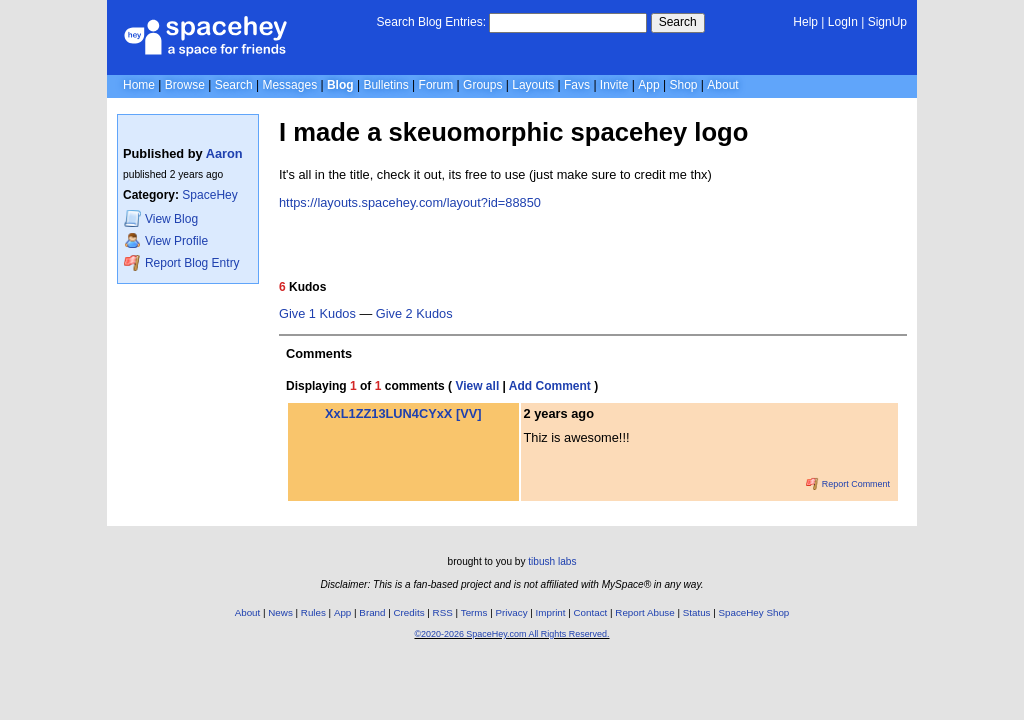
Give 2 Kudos (414, 314)
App (648, 85)
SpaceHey (209, 195)
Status (697, 612)
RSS (443, 612)
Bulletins (385, 85)
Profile (166, 240)
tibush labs (552, 561)
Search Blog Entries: (431, 22)
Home (139, 85)
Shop (683, 85)
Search (678, 22)
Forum (436, 85)
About (722, 85)
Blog (340, 85)
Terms (474, 612)
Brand (372, 612)
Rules (313, 612)
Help (805, 22)
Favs (577, 85)
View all (477, 386)
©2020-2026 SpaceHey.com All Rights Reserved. (511, 634)
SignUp (887, 22)
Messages (289, 85)
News (280, 612)
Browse (185, 85)
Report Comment (848, 484)
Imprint (551, 612)
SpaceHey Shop (754, 612)
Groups (482, 85)
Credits (409, 612)
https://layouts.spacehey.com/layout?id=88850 (410, 202)
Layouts (533, 85)
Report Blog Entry (181, 262)
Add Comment (550, 386)
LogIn (843, 22)
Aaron (224, 153)
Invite (614, 85)
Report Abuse (644, 612)
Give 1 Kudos (317, 314)
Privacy (511, 612)
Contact (591, 612)
